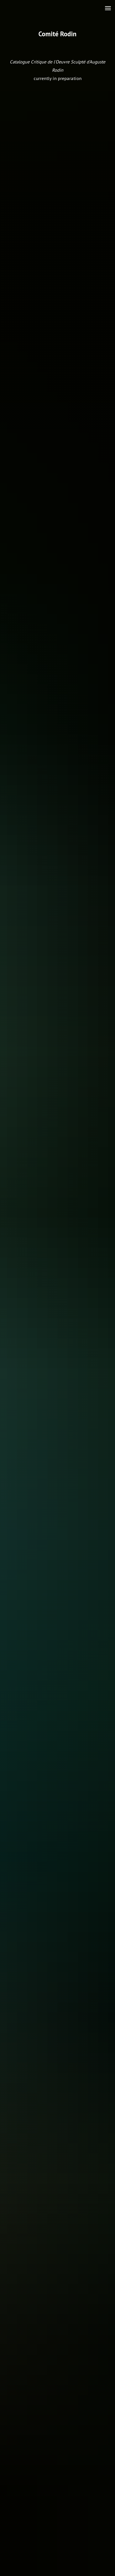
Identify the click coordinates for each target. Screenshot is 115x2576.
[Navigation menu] (108, 8)
